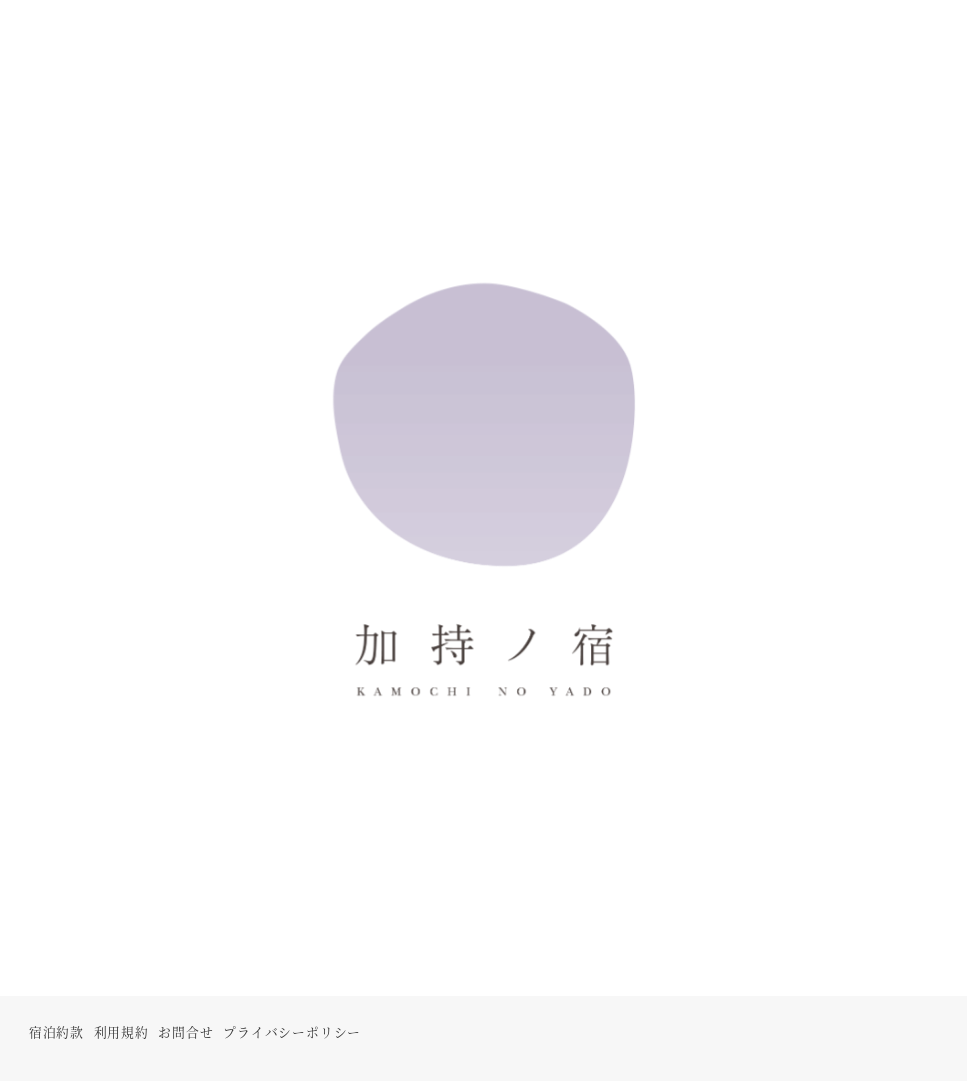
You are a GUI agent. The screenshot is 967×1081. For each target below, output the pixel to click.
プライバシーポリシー (292, 1031)
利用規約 (121, 1031)
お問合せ (185, 1031)
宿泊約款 (56, 1031)
